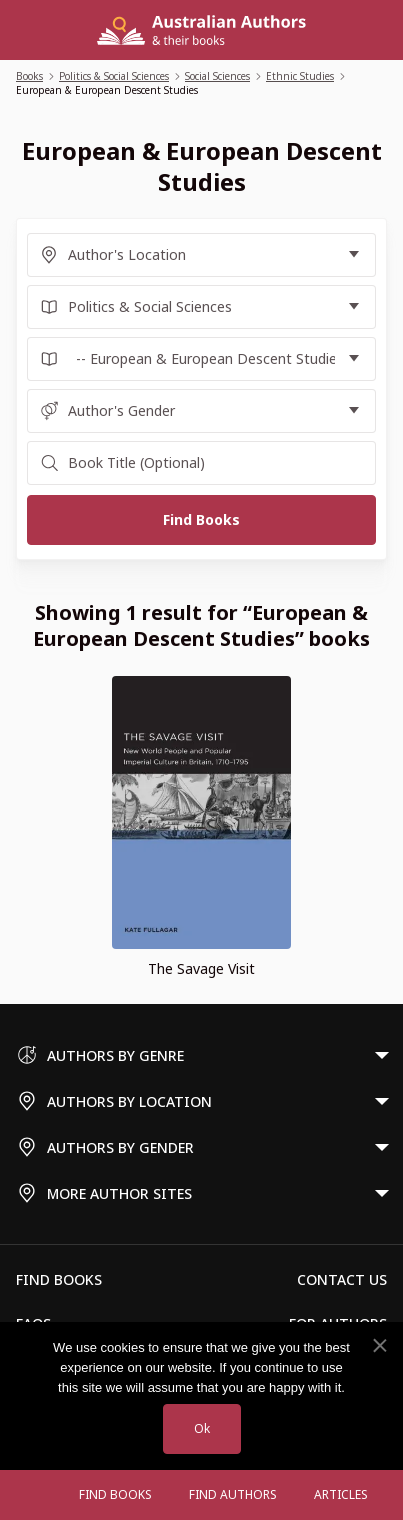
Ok (202, 1428)
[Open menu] (41, 1495)
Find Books (115, 1494)
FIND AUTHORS (233, 1494)
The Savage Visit (201, 968)
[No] (379, 1346)
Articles (341, 1494)
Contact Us (342, 1279)
